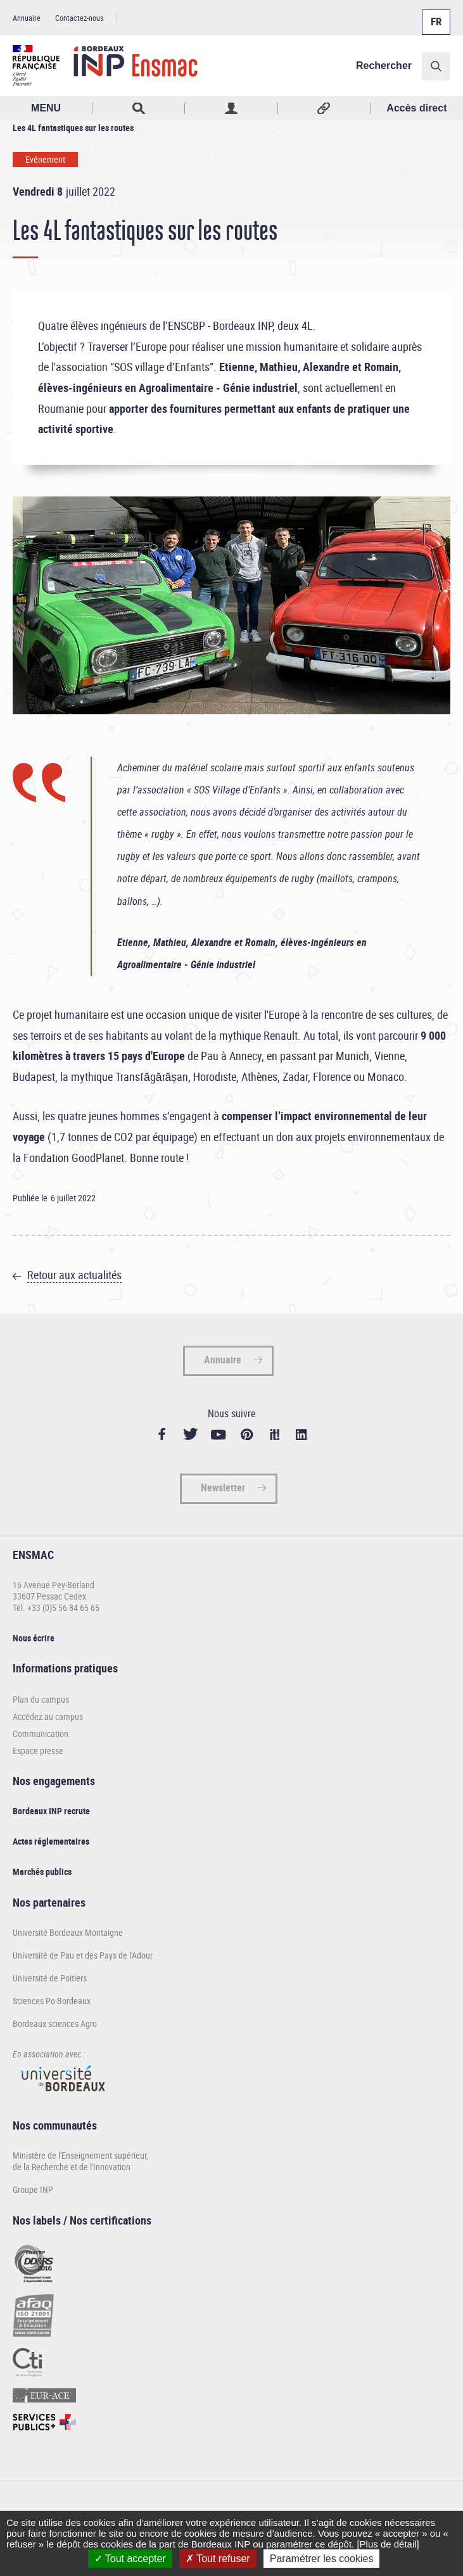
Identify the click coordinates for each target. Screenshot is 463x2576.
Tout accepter (130, 2558)
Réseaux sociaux (324, 108)
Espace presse (38, 1751)
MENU (46, 108)
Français (435, 14)
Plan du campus (41, 1699)
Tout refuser (218, 2558)
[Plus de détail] (388, 2544)
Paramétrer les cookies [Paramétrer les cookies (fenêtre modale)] (322, 2558)
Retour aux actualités (74, 1274)
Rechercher (384, 65)
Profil (231, 108)
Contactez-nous (79, 18)
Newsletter (223, 1487)
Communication (40, 1733)
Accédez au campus (48, 1716)
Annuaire (27, 18)
